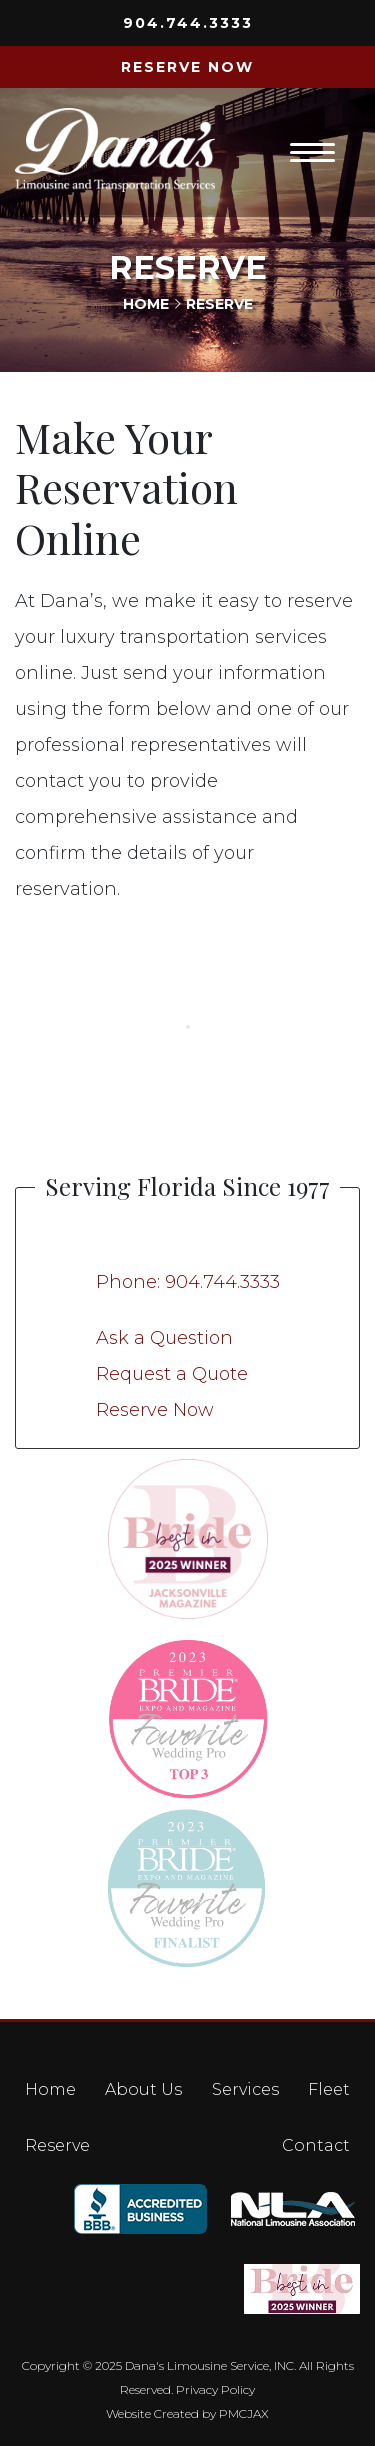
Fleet (329, 2089)
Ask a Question (164, 1338)
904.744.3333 (188, 23)
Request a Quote (172, 1374)
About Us (143, 2089)
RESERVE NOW (187, 67)
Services (245, 2089)
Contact (316, 2145)
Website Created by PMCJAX (187, 2413)
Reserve (57, 2145)
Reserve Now (155, 1410)
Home (146, 304)
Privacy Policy (215, 2389)
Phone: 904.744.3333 (188, 1282)
